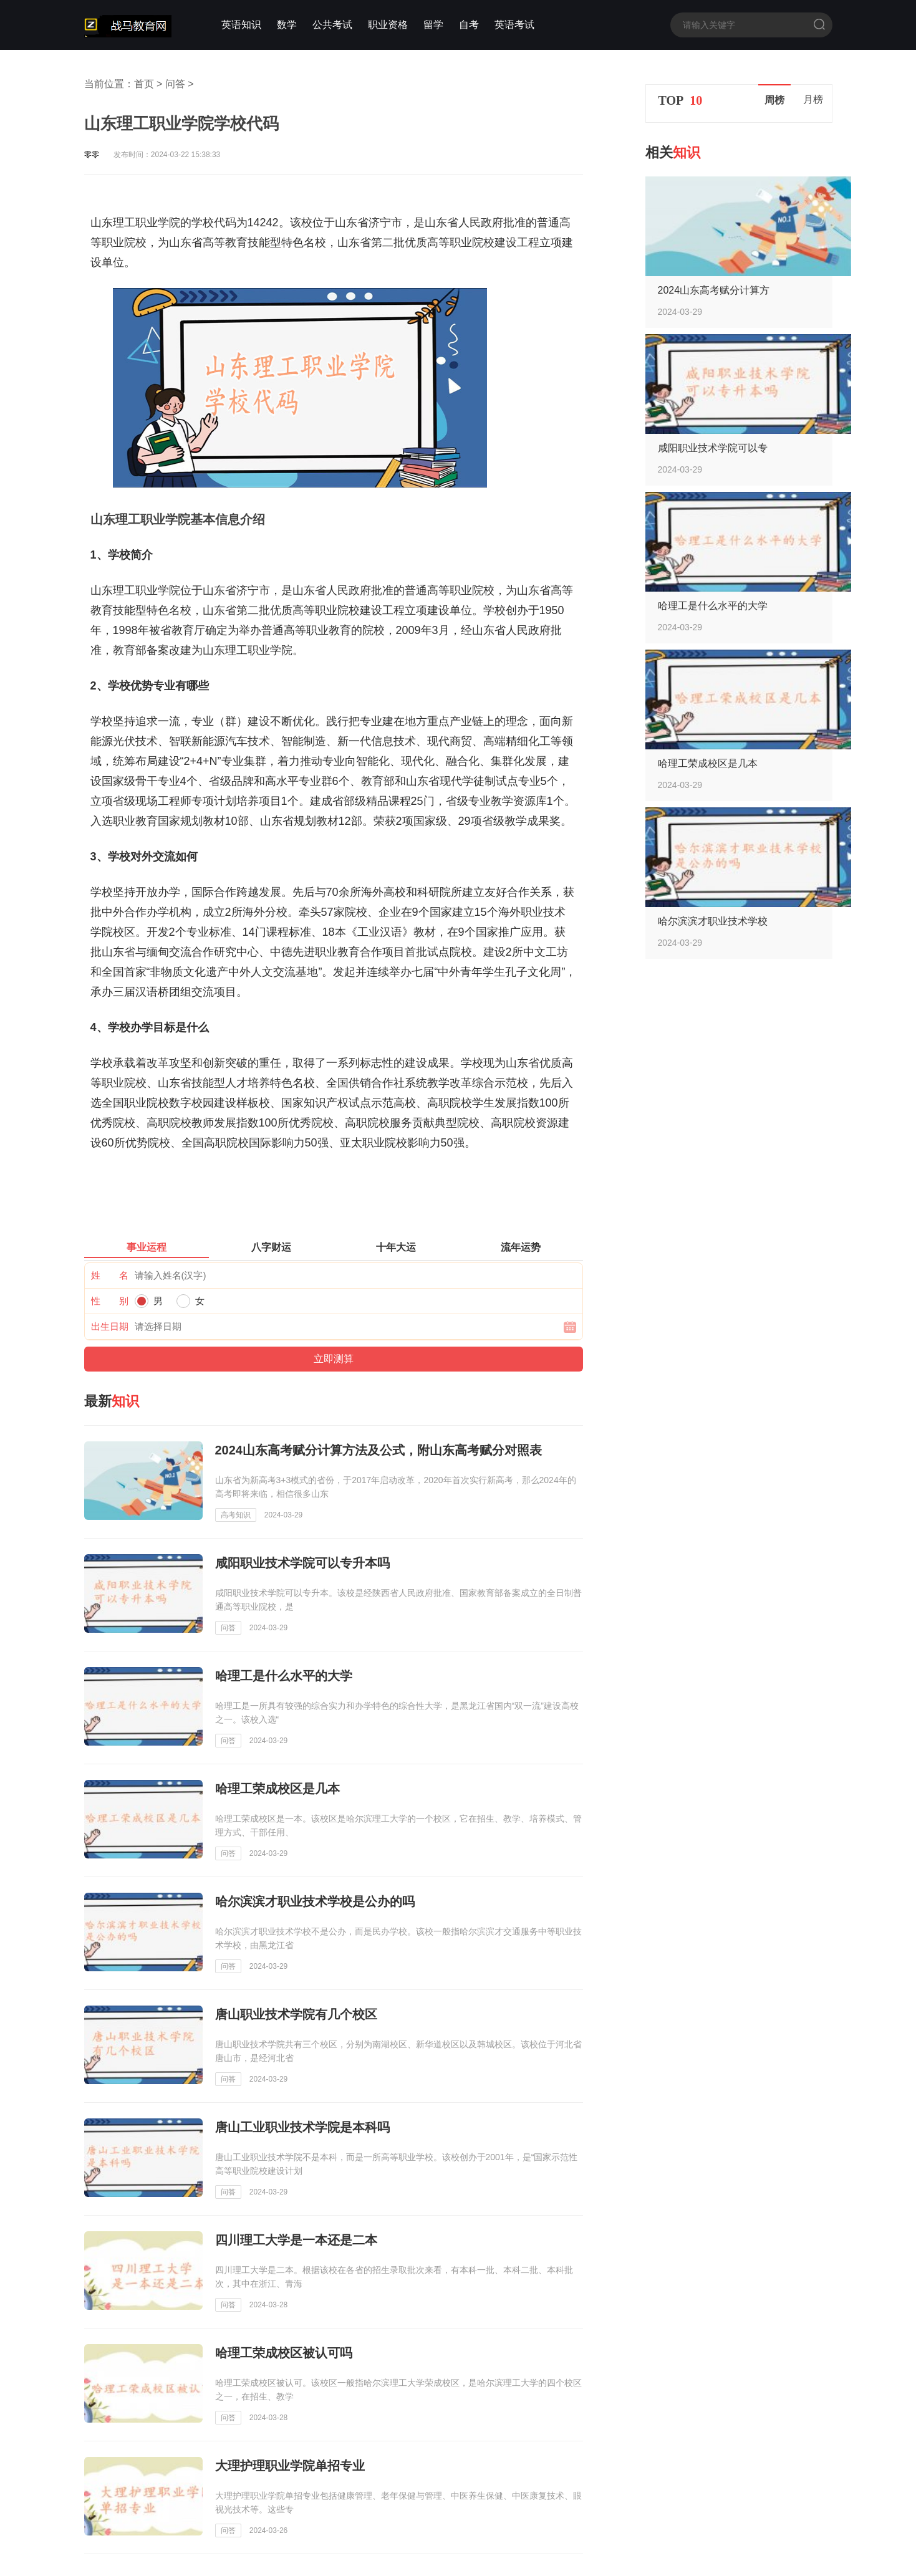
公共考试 (332, 24)
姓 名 (109, 1275)
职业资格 (388, 24)
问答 (175, 84)
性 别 (109, 1300)
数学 (287, 24)
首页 (144, 84)
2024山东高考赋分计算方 (714, 290)
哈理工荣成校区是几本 (708, 763)
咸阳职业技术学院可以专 (713, 448)
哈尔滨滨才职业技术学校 (713, 921)
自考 (469, 24)
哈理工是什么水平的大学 (713, 605)
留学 (433, 24)
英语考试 (514, 24)
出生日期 (109, 1326)
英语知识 (241, 24)
